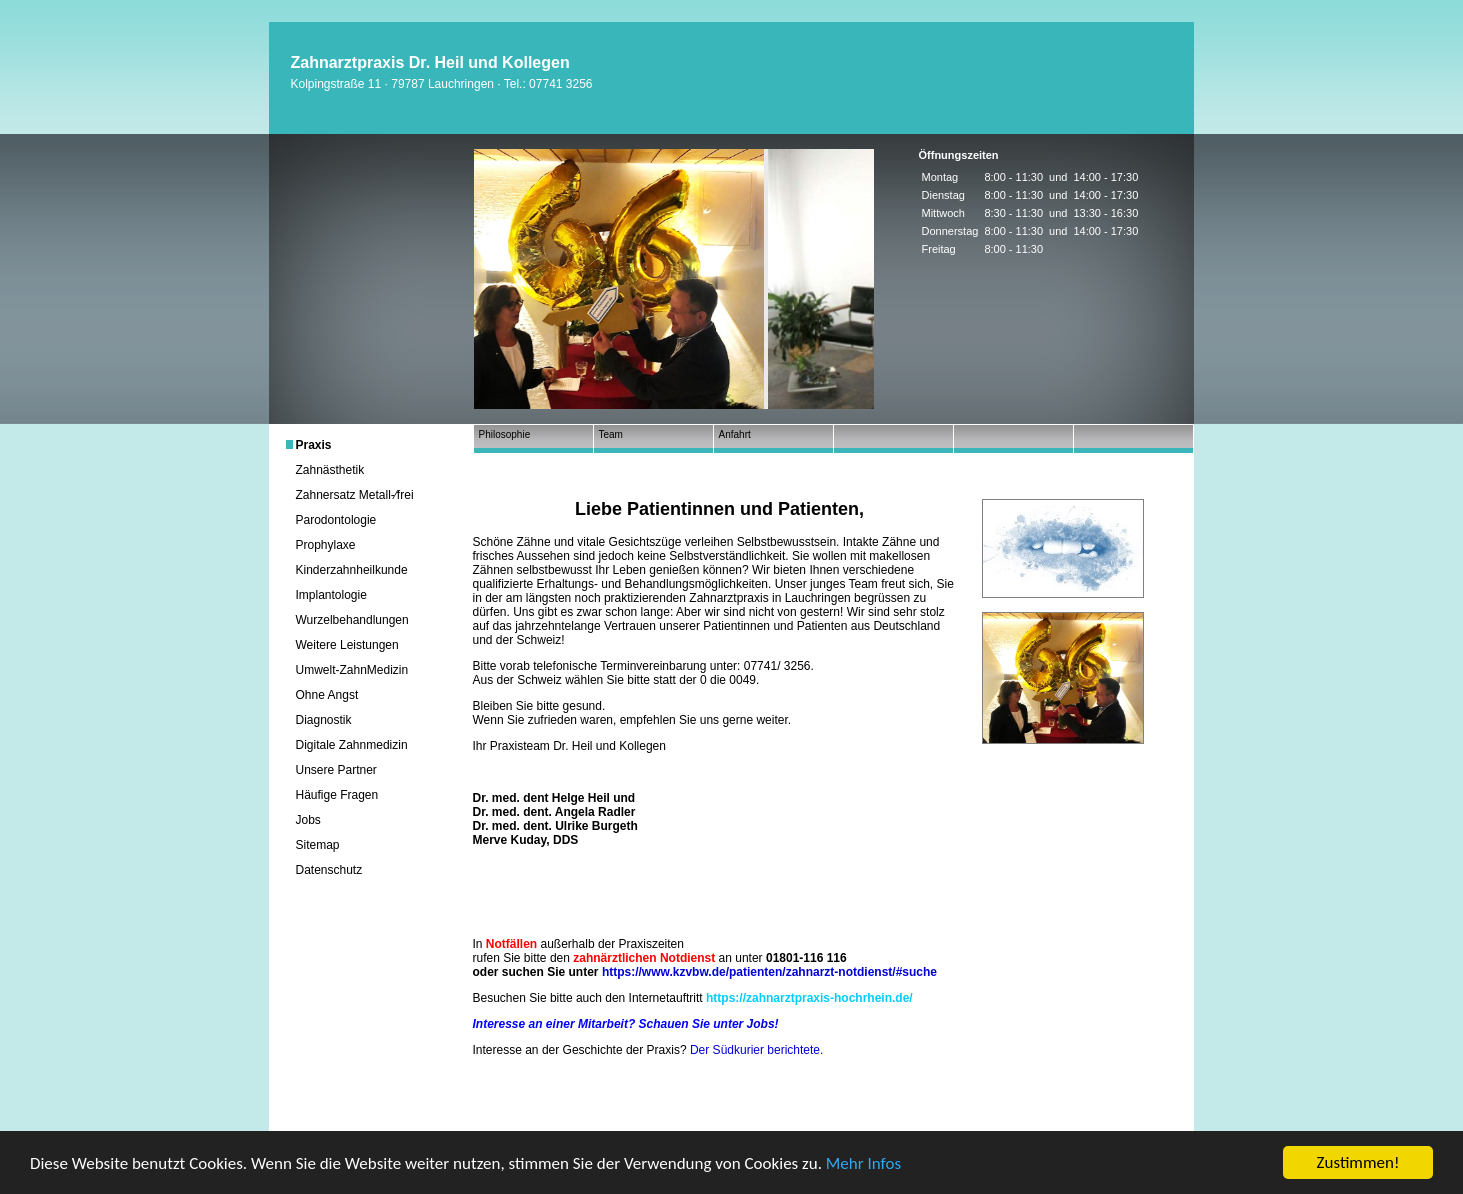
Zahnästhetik (330, 470)
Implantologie (331, 595)
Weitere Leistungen (347, 645)
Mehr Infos (863, 1164)
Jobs (308, 820)
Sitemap (318, 845)
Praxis (314, 445)
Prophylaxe (326, 545)
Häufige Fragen (337, 795)
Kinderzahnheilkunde (352, 570)
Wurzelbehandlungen (352, 620)
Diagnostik (324, 720)
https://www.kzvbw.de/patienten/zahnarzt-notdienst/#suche (769, 972)
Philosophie (505, 434)
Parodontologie (336, 520)
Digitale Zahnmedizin (352, 745)
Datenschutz (329, 870)
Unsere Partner (336, 770)
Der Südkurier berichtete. (756, 1050)
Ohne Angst (327, 695)
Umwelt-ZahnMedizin (352, 670)
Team (611, 434)
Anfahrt (735, 434)
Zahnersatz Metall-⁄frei (355, 495)
